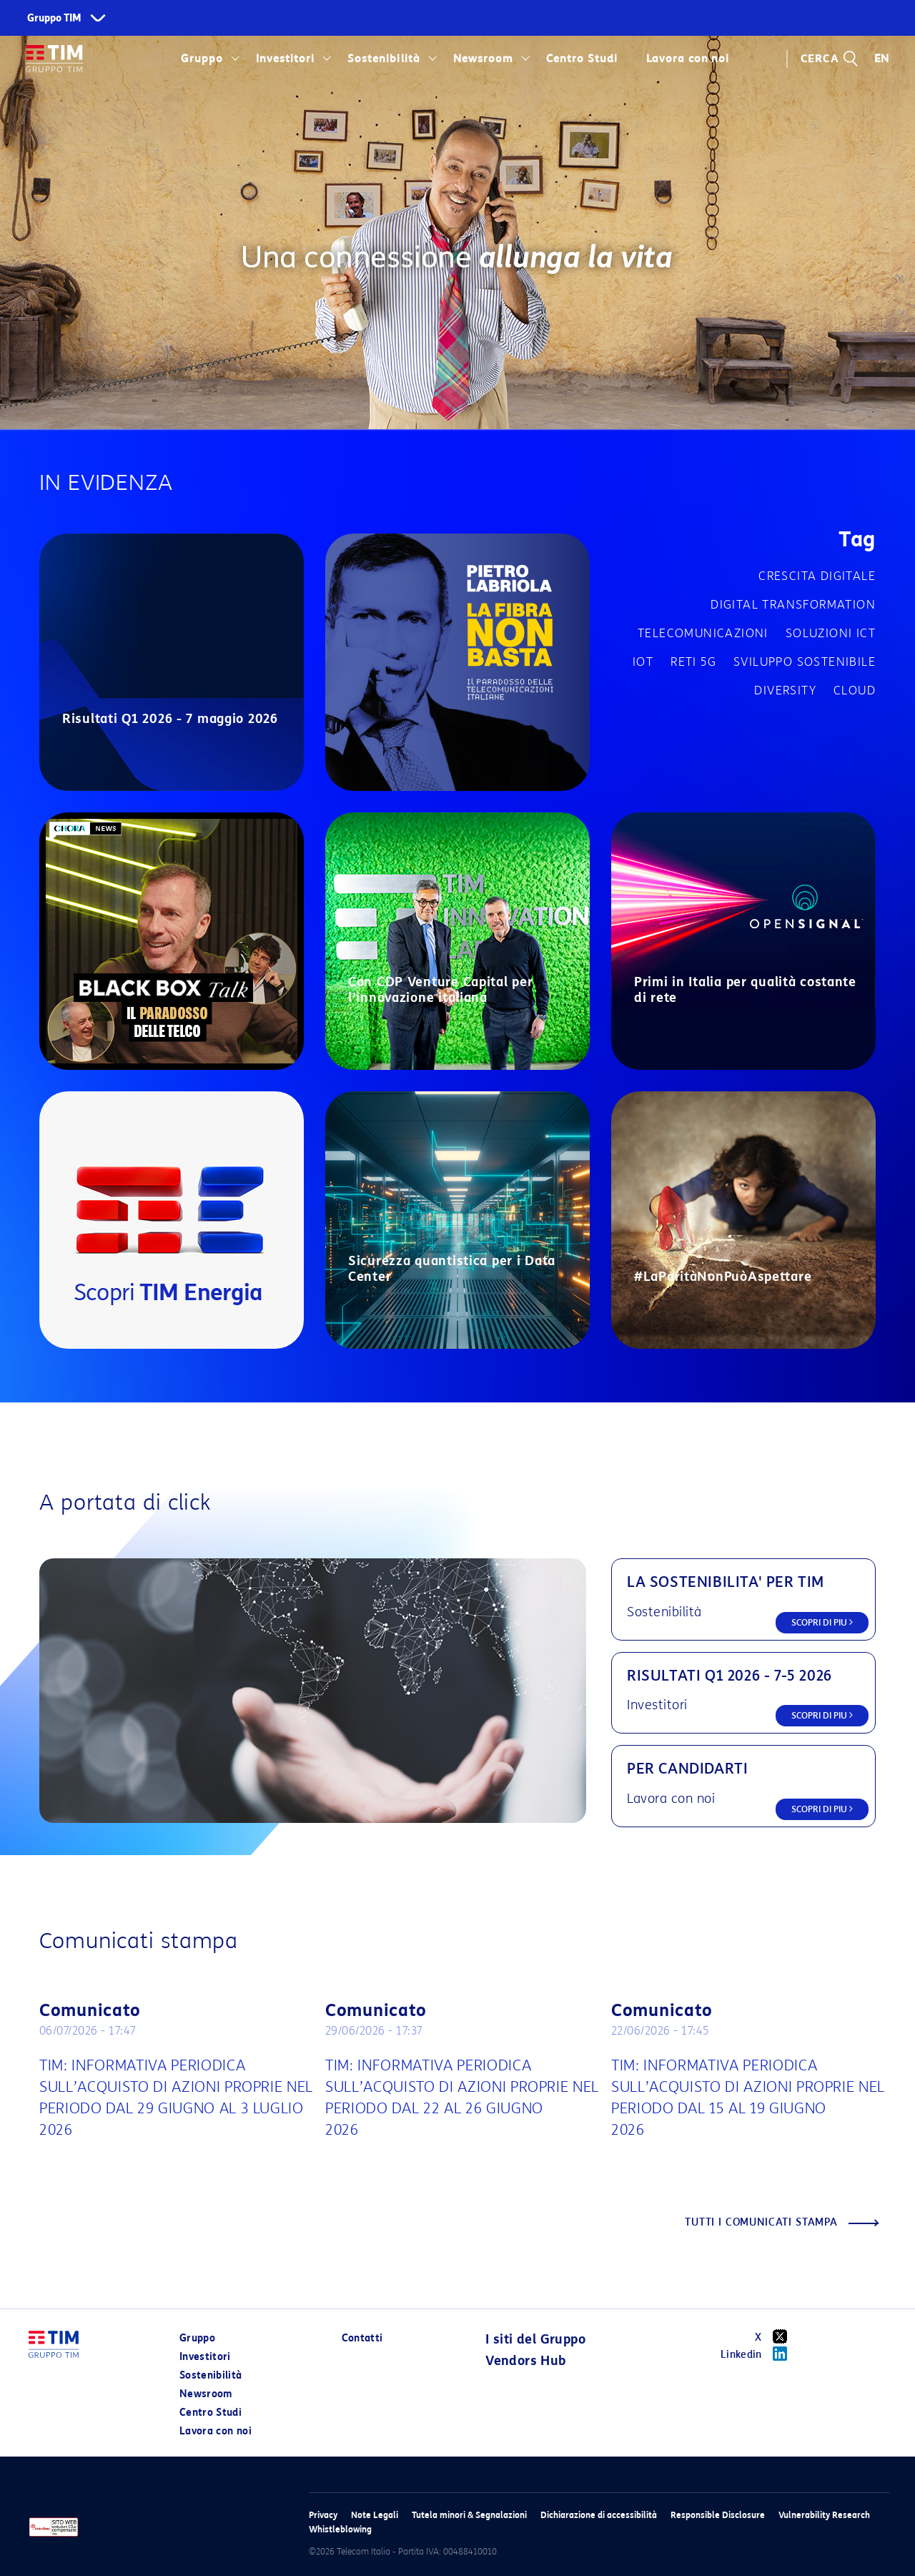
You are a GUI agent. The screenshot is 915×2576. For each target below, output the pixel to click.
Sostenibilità (383, 58)
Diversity (785, 690)
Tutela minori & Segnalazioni (469, 2514)
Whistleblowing (340, 2529)
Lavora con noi (687, 58)
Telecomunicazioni (703, 633)
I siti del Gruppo (535, 2339)
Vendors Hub (525, 2361)
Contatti (362, 2338)
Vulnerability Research (824, 2514)
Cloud (855, 690)
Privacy (323, 2514)
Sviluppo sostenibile (804, 662)
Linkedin (759, 2353)
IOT (643, 662)
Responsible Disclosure (718, 2514)
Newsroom (483, 58)
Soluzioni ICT (831, 633)
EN (882, 58)
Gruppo (202, 58)
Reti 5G (693, 662)
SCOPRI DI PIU (822, 1622)
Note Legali (374, 2514)
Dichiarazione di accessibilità (598, 2514)
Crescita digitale (817, 576)
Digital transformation (793, 604)
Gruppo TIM (54, 18)
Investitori (285, 58)
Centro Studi (582, 58)
